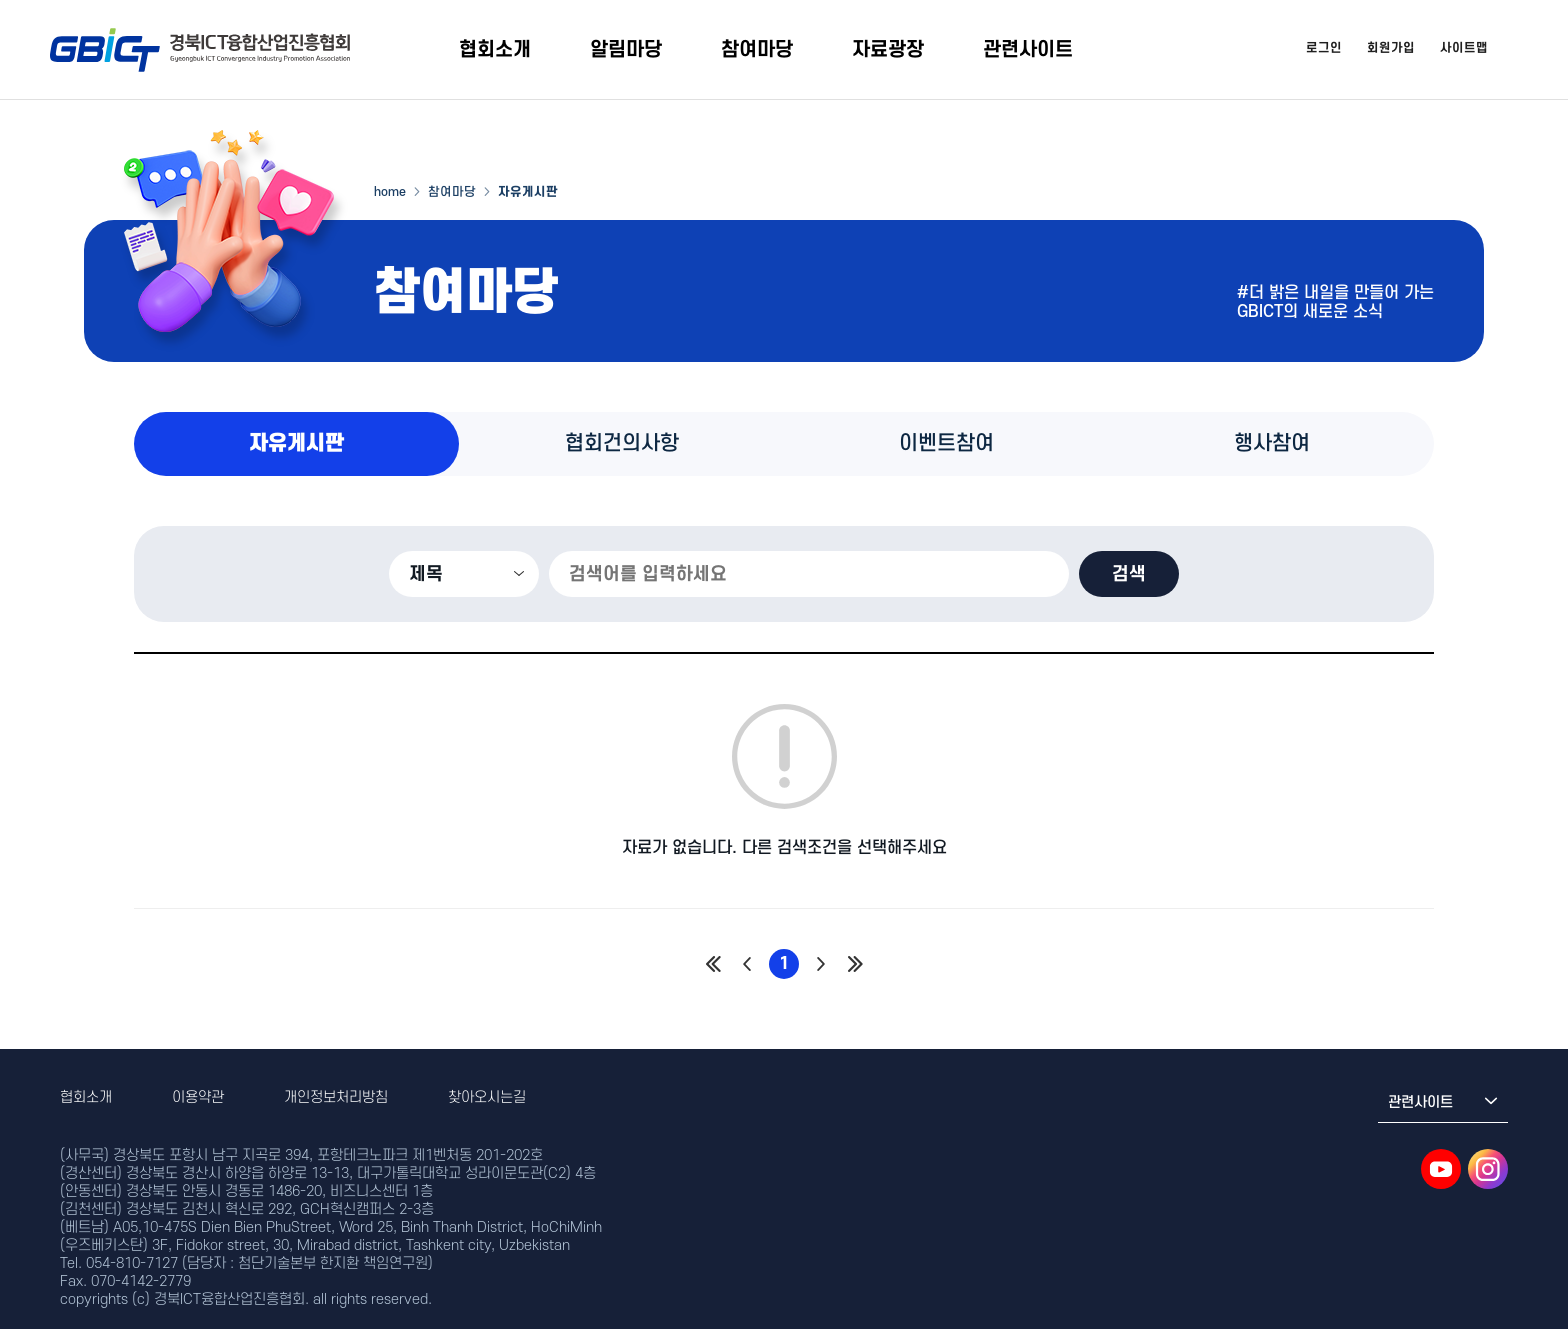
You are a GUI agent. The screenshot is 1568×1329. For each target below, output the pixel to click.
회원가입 (1391, 48)
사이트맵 (1464, 48)
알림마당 (626, 50)
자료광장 (888, 50)
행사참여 (1272, 443)
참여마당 (757, 50)
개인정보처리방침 (336, 1097)
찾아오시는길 (487, 1097)
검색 (1129, 574)
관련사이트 (1028, 50)
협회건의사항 (622, 443)
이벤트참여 (946, 443)
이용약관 (198, 1097)
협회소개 (495, 50)
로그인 (1324, 48)
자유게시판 (296, 443)
